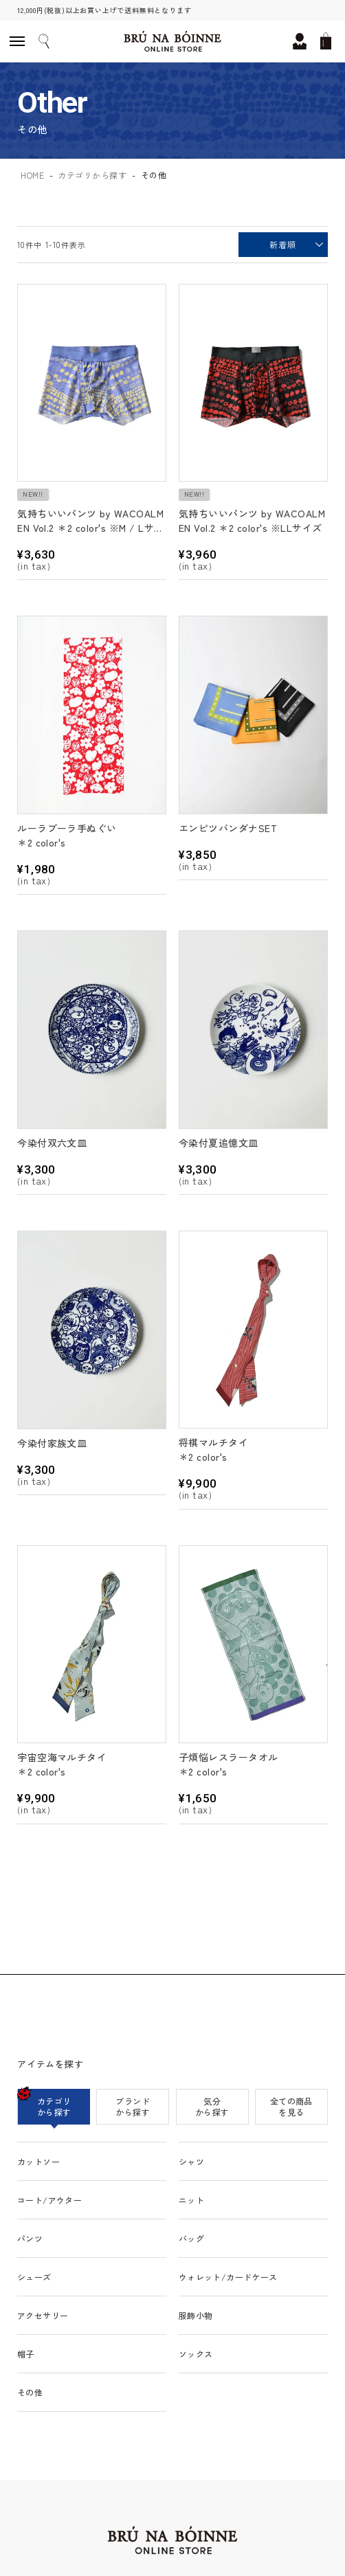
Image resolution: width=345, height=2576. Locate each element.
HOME (32, 175)
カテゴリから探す (92, 175)
